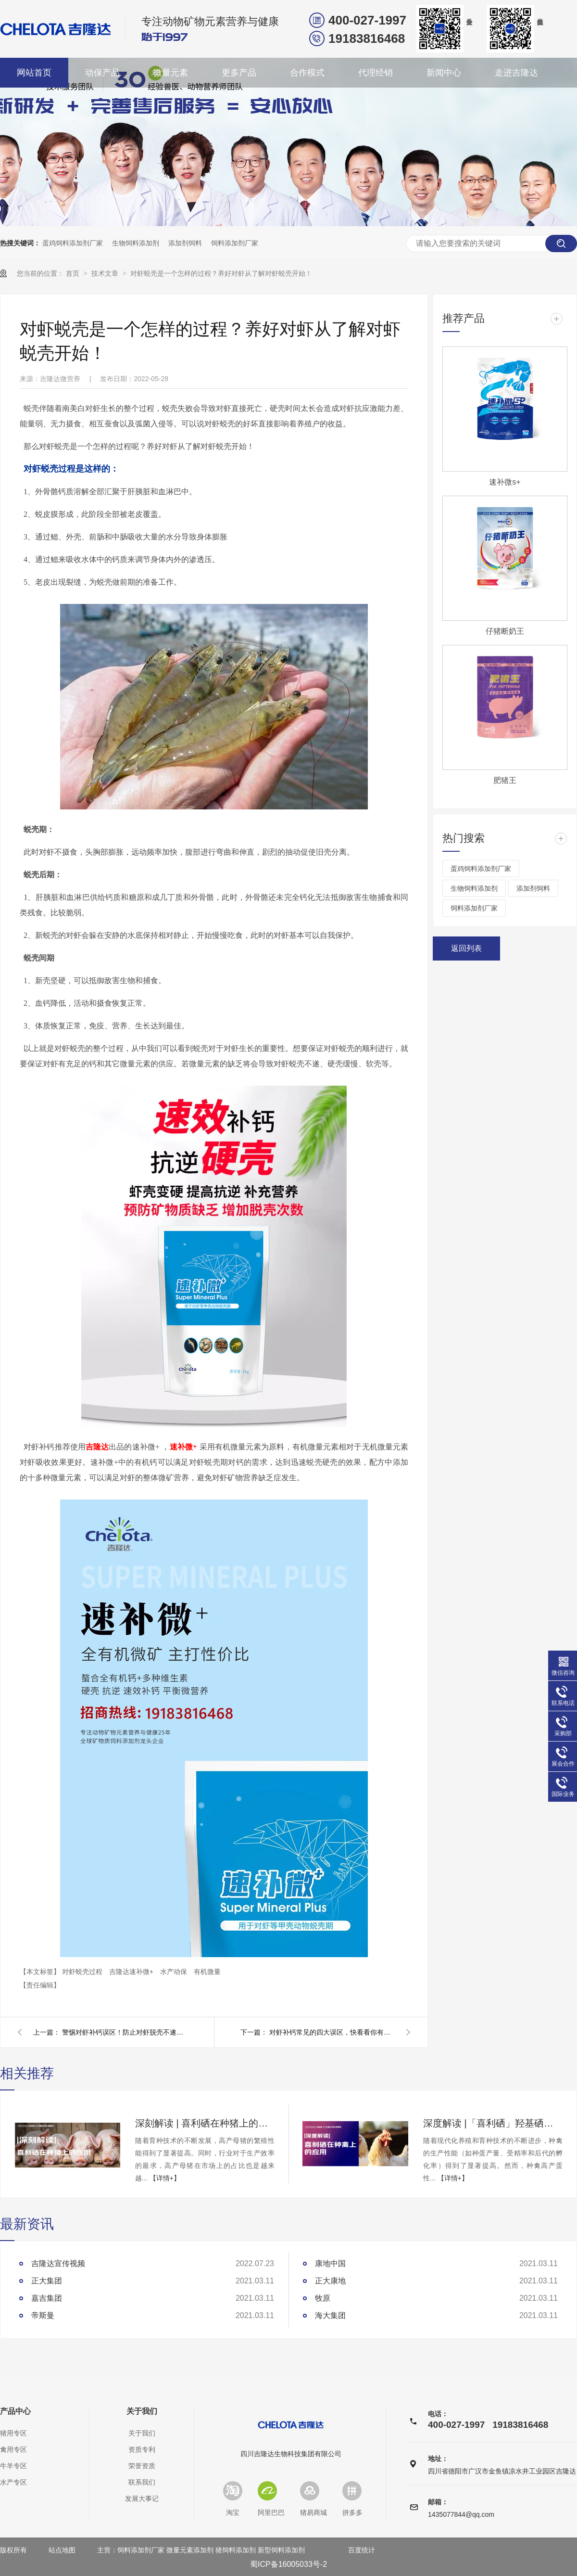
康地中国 (330, 2263)
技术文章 (105, 273)
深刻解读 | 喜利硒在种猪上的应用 (205, 2123)
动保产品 (102, 72)
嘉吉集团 (46, 2298)
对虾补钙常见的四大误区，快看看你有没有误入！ (331, 2032)
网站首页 (34, 72)
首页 (73, 273)
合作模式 (307, 72)
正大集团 (46, 2281)
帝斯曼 (42, 2315)
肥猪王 (504, 780)
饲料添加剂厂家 (234, 243)
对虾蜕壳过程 (83, 1971)
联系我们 (141, 2482)
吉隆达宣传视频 (58, 2263)
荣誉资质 (141, 2466)
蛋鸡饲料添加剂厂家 (72, 243)
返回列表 (466, 948)
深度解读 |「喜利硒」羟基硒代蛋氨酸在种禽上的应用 (493, 2123)
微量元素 (170, 72)
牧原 (322, 2298)
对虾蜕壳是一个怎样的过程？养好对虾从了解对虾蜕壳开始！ (221, 273)
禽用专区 (13, 2449)
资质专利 (141, 2449)
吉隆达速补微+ (132, 1971)
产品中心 (15, 2411)
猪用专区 (13, 2433)
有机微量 (207, 1971)
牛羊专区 (13, 2466)
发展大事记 (142, 2498)
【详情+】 (165, 2178)
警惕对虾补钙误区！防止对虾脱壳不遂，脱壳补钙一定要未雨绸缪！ (124, 2032)
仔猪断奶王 (505, 631)
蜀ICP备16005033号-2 (288, 2564)
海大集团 (330, 2315)
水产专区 (13, 2482)
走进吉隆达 (516, 72)
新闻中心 (443, 72)
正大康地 (330, 2281)
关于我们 (141, 2411)
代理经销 (375, 72)
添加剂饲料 (185, 243)
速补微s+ (504, 482)
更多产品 (239, 72)
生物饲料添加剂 (135, 243)
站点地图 (62, 2550)
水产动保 (174, 1971)
